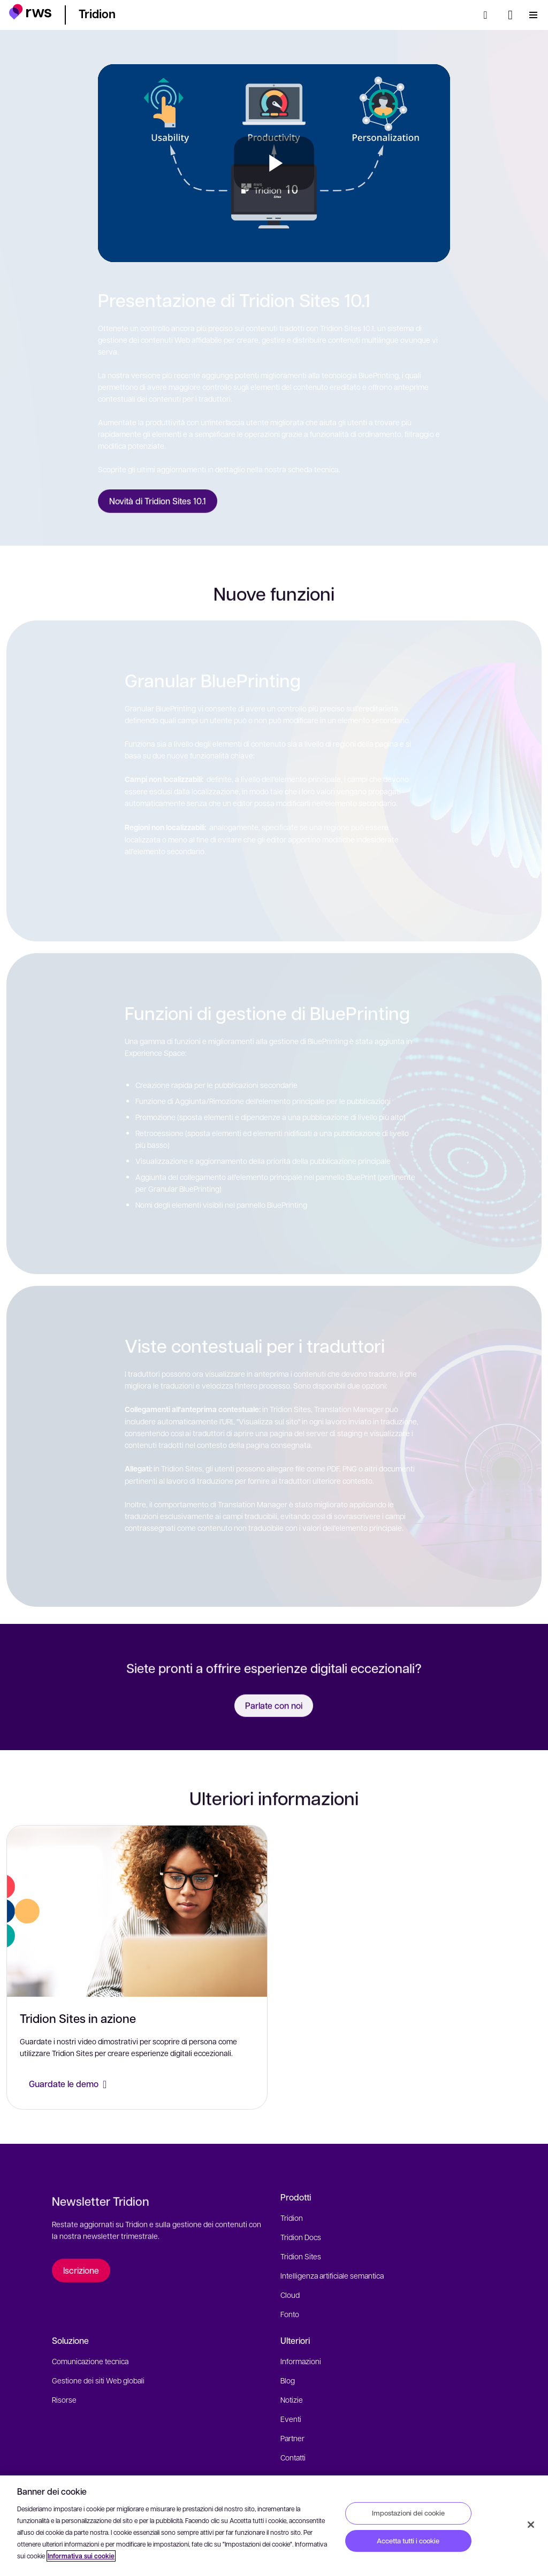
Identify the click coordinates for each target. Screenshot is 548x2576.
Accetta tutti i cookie (408, 2541)
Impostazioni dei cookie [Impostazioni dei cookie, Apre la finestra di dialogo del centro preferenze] (408, 2513)
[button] (30, 13)
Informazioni (300, 2361)
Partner (292, 2438)
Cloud (290, 2294)
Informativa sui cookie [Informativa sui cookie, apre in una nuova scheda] (81, 2555)
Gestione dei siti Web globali (98, 2380)
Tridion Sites (300, 2256)
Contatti (293, 2457)
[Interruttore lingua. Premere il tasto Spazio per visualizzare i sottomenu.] (510, 15)
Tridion (291, 2217)
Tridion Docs (300, 2237)
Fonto (289, 2314)
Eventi (290, 2419)
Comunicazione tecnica (90, 2361)
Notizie (291, 2399)
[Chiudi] (531, 2524)
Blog (287, 2380)
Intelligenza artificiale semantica (332, 2275)
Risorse (64, 2399)
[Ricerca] (488, 15)
